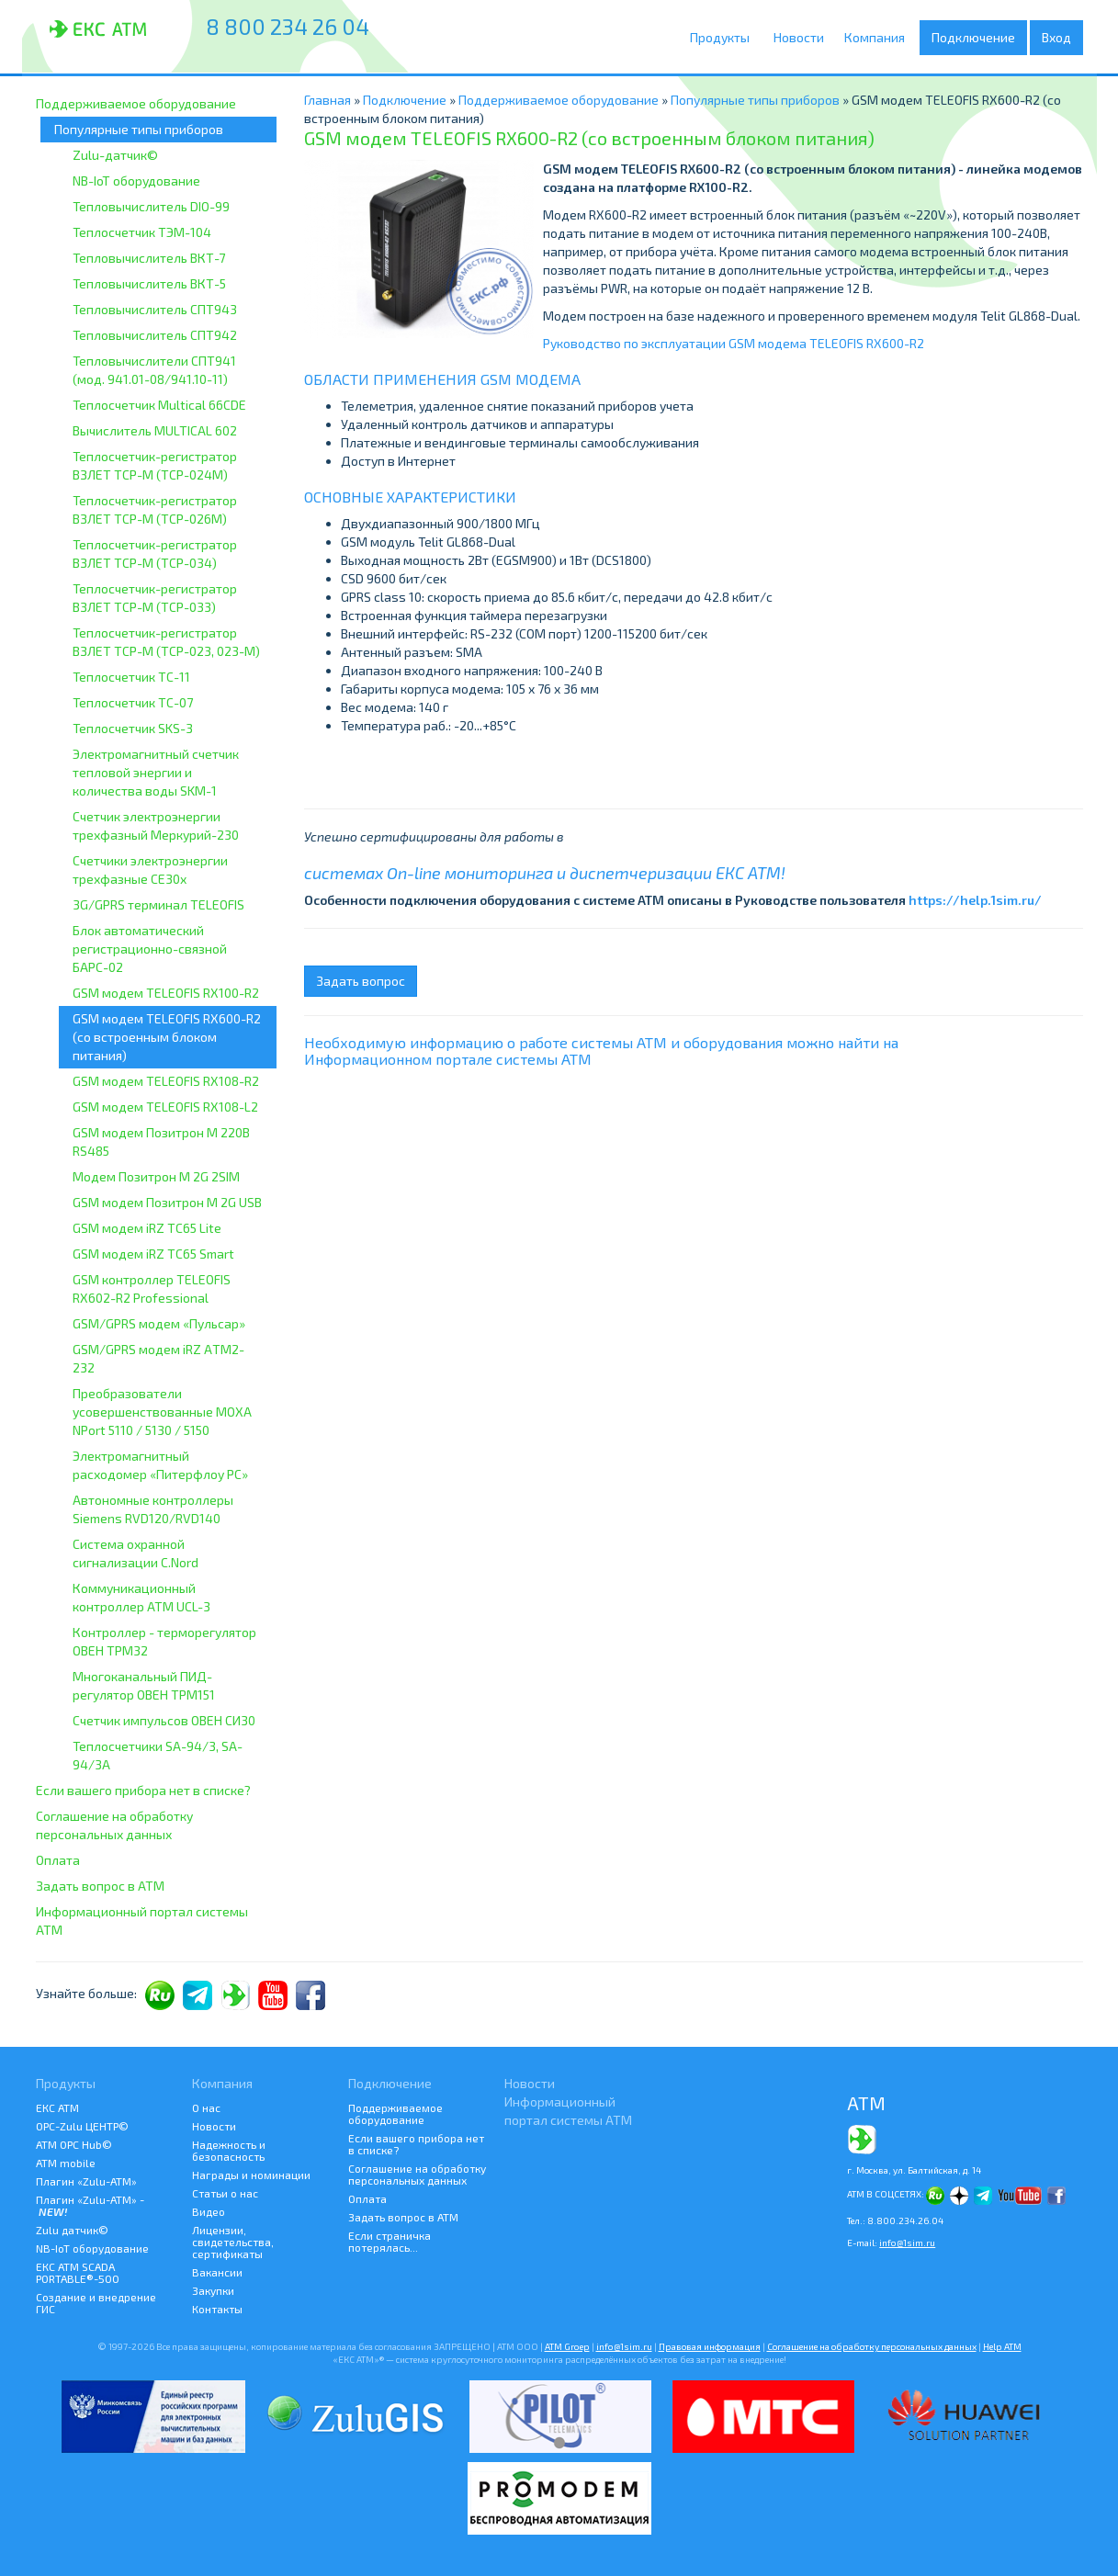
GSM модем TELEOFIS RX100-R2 (166, 992)
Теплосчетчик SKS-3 (133, 728)
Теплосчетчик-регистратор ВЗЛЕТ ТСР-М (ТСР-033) (155, 598)
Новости (802, 37)
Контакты (217, 2308)
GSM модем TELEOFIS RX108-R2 (166, 1081)
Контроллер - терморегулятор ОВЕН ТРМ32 (164, 1641)
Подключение (978, 37)
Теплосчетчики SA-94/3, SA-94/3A (158, 1755)
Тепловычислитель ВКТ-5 (149, 283)
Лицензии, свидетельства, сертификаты (233, 2241)
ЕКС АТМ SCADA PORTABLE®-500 (77, 2272)
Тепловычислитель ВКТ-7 (149, 258)
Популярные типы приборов (138, 129)
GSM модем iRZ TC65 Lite (147, 1228)
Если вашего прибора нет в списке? (143, 1790)
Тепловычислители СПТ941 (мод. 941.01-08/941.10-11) (154, 370)
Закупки (213, 2290)
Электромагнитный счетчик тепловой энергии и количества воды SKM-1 (156, 772)
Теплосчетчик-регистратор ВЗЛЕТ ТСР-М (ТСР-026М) (155, 509)
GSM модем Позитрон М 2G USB (167, 1202)
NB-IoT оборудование (136, 180)
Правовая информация (710, 2346)
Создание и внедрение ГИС (96, 2302)
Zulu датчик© (72, 2229)
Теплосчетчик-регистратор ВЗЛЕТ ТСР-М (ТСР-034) (155, 554)
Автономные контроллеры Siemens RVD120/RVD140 (153, 1509)
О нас (206, 2107)
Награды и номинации (251, 2174)
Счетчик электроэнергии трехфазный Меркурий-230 (156, 825)
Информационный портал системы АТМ (142, 1921)
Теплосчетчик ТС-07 (133, 702)
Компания (880, 37)
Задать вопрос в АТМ (100, 1885)
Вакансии (217, 2271)
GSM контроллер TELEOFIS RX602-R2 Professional (152, 1288)
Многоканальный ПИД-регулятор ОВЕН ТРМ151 (144, 1685)
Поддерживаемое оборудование (136, 103)
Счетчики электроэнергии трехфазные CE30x (150, 870)
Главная (327, 99)
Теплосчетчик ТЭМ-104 (142, 232)
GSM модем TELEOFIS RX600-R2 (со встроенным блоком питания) (167, 1037)
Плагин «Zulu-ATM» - (90, 2205)
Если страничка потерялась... (389, 2241)
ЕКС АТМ (57, 2107)
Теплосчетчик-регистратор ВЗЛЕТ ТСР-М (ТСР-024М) (155, 465)
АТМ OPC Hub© (74, 2144)
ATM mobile (66, 2162)
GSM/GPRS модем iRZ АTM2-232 (158, 1358)
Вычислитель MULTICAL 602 (155, 430)
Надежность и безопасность (228, 2150)
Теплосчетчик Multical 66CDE (159, 404)
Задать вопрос (360, 981)
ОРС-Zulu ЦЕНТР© (82, 2125)
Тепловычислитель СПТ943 (155, 309)
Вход (1056, 37)
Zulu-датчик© (115, 155)
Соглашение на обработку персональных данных (114, 1825)
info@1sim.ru (907, 2242)
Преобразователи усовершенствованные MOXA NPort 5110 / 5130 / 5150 (162, 1411)
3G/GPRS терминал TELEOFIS (158, 904)
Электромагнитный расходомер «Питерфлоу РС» (160, 1465)
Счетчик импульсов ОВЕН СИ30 (164, 1720)
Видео (208, 2211)
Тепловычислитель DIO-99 (151, 206)
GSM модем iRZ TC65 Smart (153, 1253)
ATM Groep (567, 2346)
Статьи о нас (225, 2192)
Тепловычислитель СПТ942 (155, 335)
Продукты (724, 37)
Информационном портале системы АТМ (448, 1059)
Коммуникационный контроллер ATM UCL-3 (141, 1597)
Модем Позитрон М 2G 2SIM (156, 1176)
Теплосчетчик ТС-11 (131, 676)
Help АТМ (1002, 2346)
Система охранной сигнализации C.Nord (135, 1553)
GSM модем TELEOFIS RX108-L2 (165, 1106)
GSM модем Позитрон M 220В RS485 (161, 1141)
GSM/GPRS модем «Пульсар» (159, 1323)
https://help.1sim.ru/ (975, 900)
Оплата (58, 1860)
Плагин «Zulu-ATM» (86, 2181)
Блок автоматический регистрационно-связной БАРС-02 (150, 948)
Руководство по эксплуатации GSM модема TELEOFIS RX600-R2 (733, 343)
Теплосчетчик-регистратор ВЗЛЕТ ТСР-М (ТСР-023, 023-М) (166, 642)
